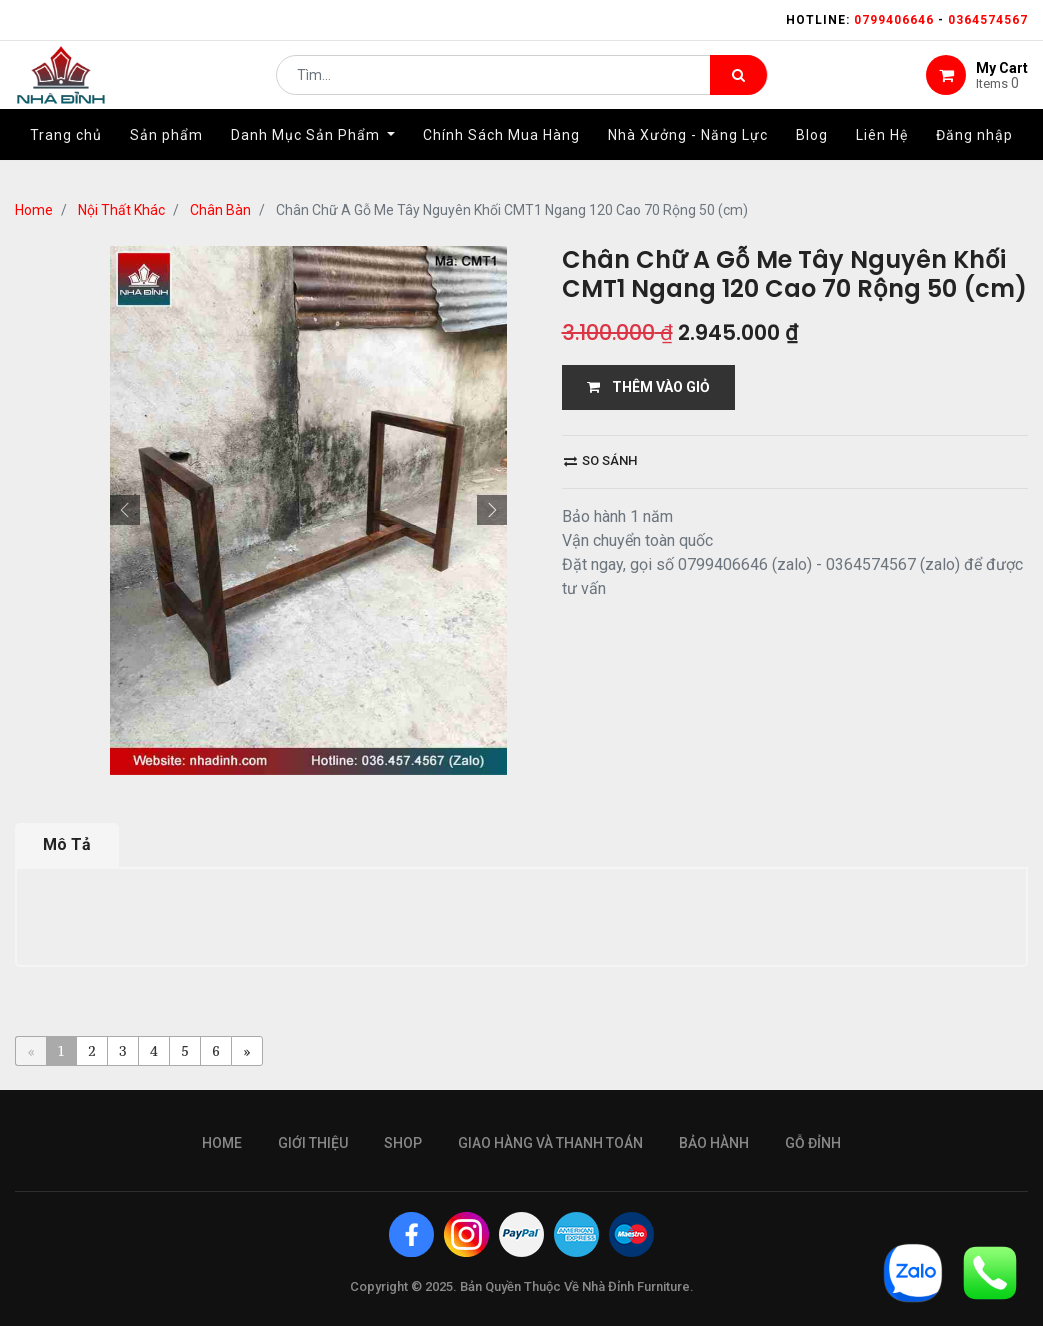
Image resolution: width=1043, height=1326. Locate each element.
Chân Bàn (220, 210)
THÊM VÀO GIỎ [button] (648, 387)
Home (34, 210)
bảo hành (714, 1143)
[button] (125, 510)
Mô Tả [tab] (67, 844)
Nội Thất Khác (121, 210)
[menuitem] (66, 157)
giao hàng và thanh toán (550, 1143)
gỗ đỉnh (813, 1143)
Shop (403, 1143)
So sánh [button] (600, 460)
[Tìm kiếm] (738, 86)
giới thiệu (313, 1143)
